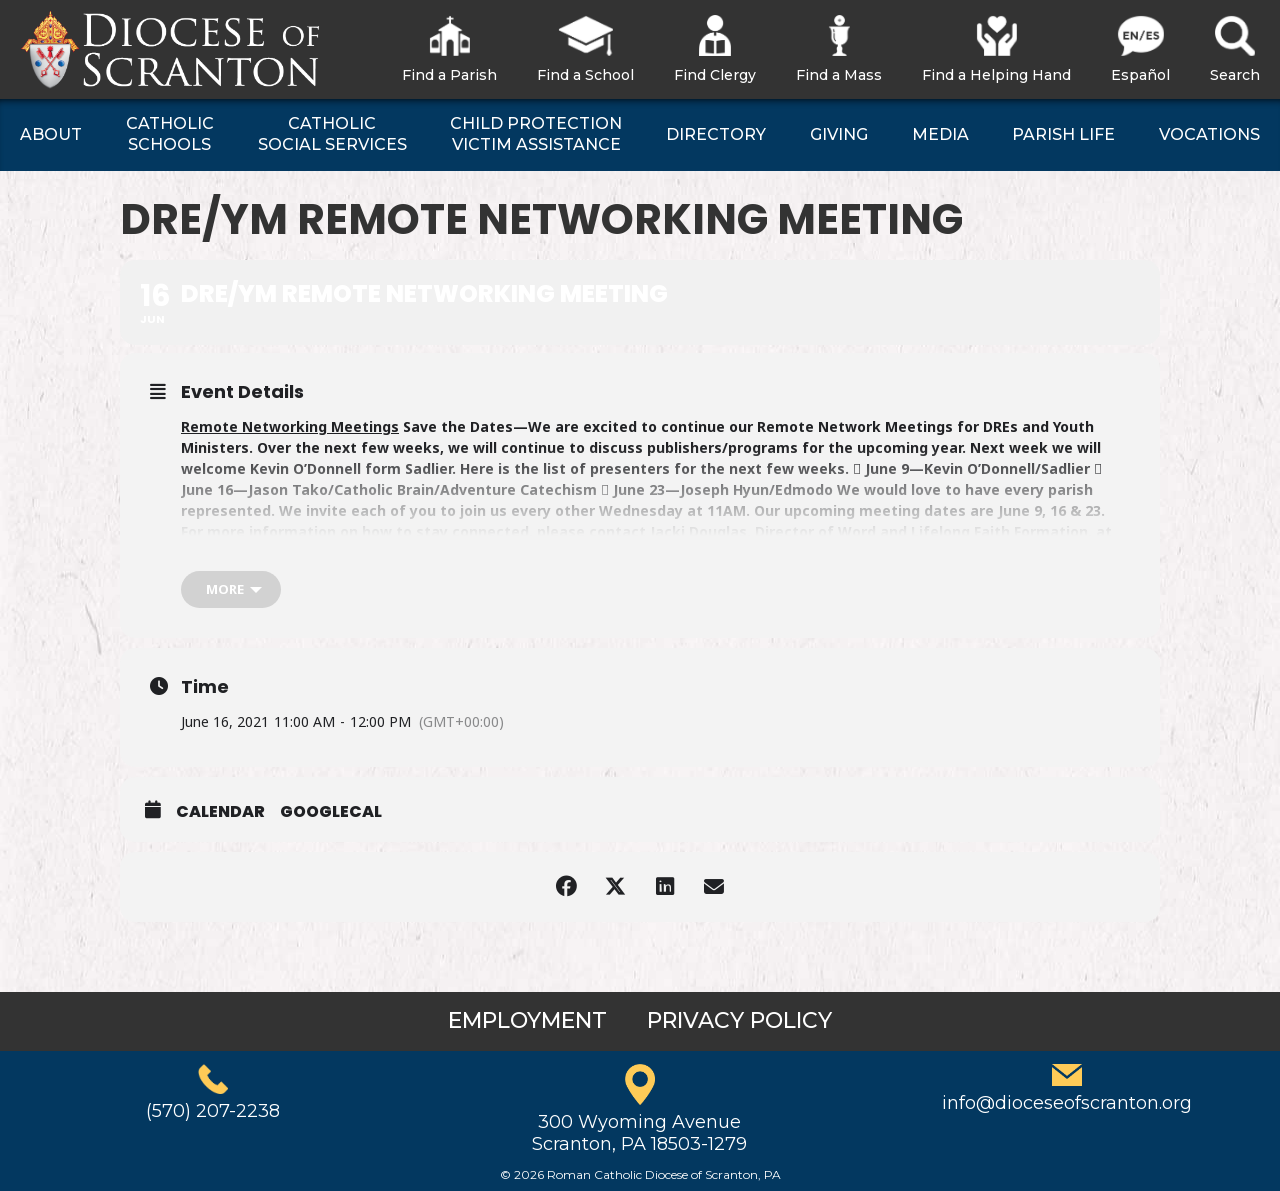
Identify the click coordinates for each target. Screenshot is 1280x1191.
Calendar (220, 812)
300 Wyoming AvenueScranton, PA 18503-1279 (639, 1133)
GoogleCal (331, 812)
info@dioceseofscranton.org (1067, 1103)
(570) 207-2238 (213, 1111)
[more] (231, 589)
